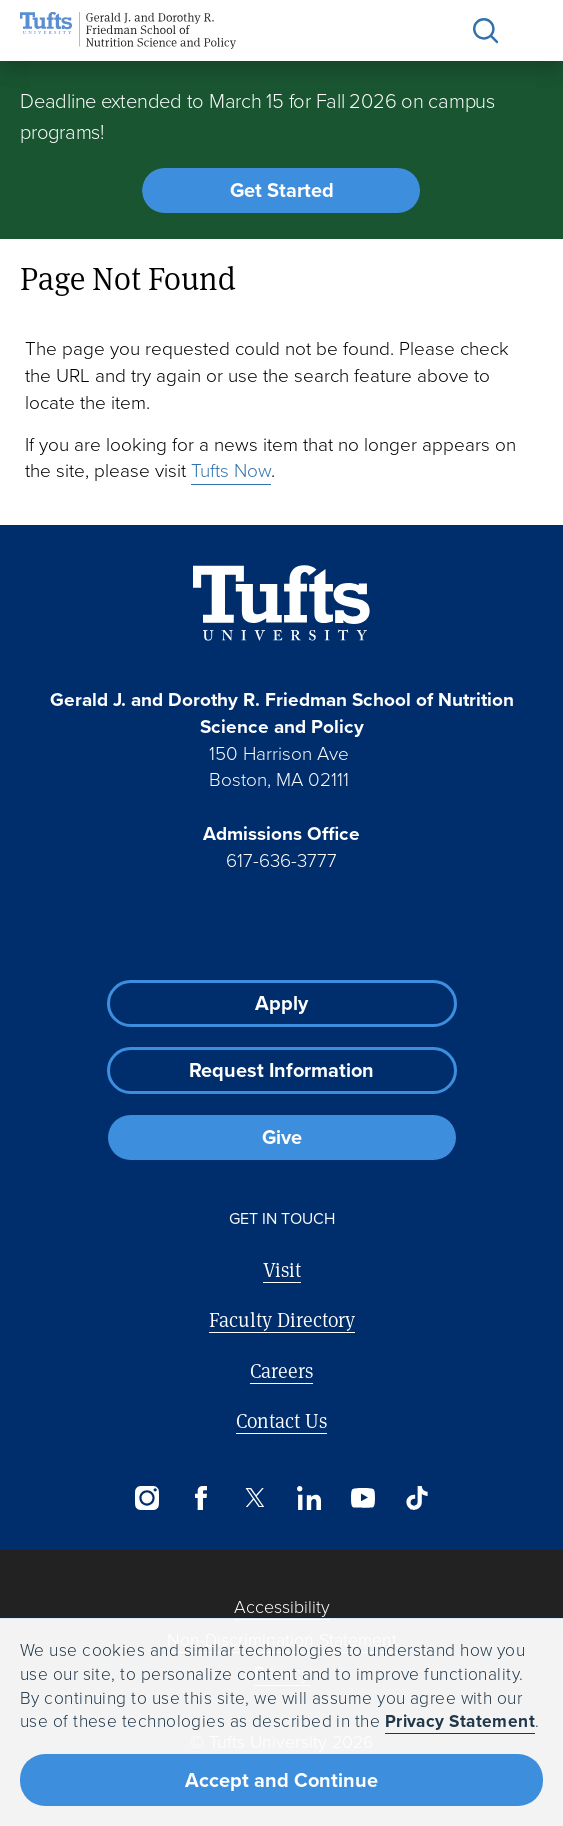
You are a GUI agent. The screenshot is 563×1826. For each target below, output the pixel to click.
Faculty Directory (282, 1319)
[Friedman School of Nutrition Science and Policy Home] (128, 30)
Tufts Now (231, 470)
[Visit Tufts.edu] (281, 603)
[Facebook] (201, 1498)
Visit (282, 1269)
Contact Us (281, 1420)
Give (282, 1137)
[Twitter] (255, 1498)
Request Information (281, 1070)
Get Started (282, 190)
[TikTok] (417, 1498)
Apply (281, 1003)
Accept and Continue (281, 1780)
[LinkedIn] (309, 1498)
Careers (281, 1370)
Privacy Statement (460, 1721)
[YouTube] (363, 1498)
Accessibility (282, 1607)
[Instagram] (147, 1498)
